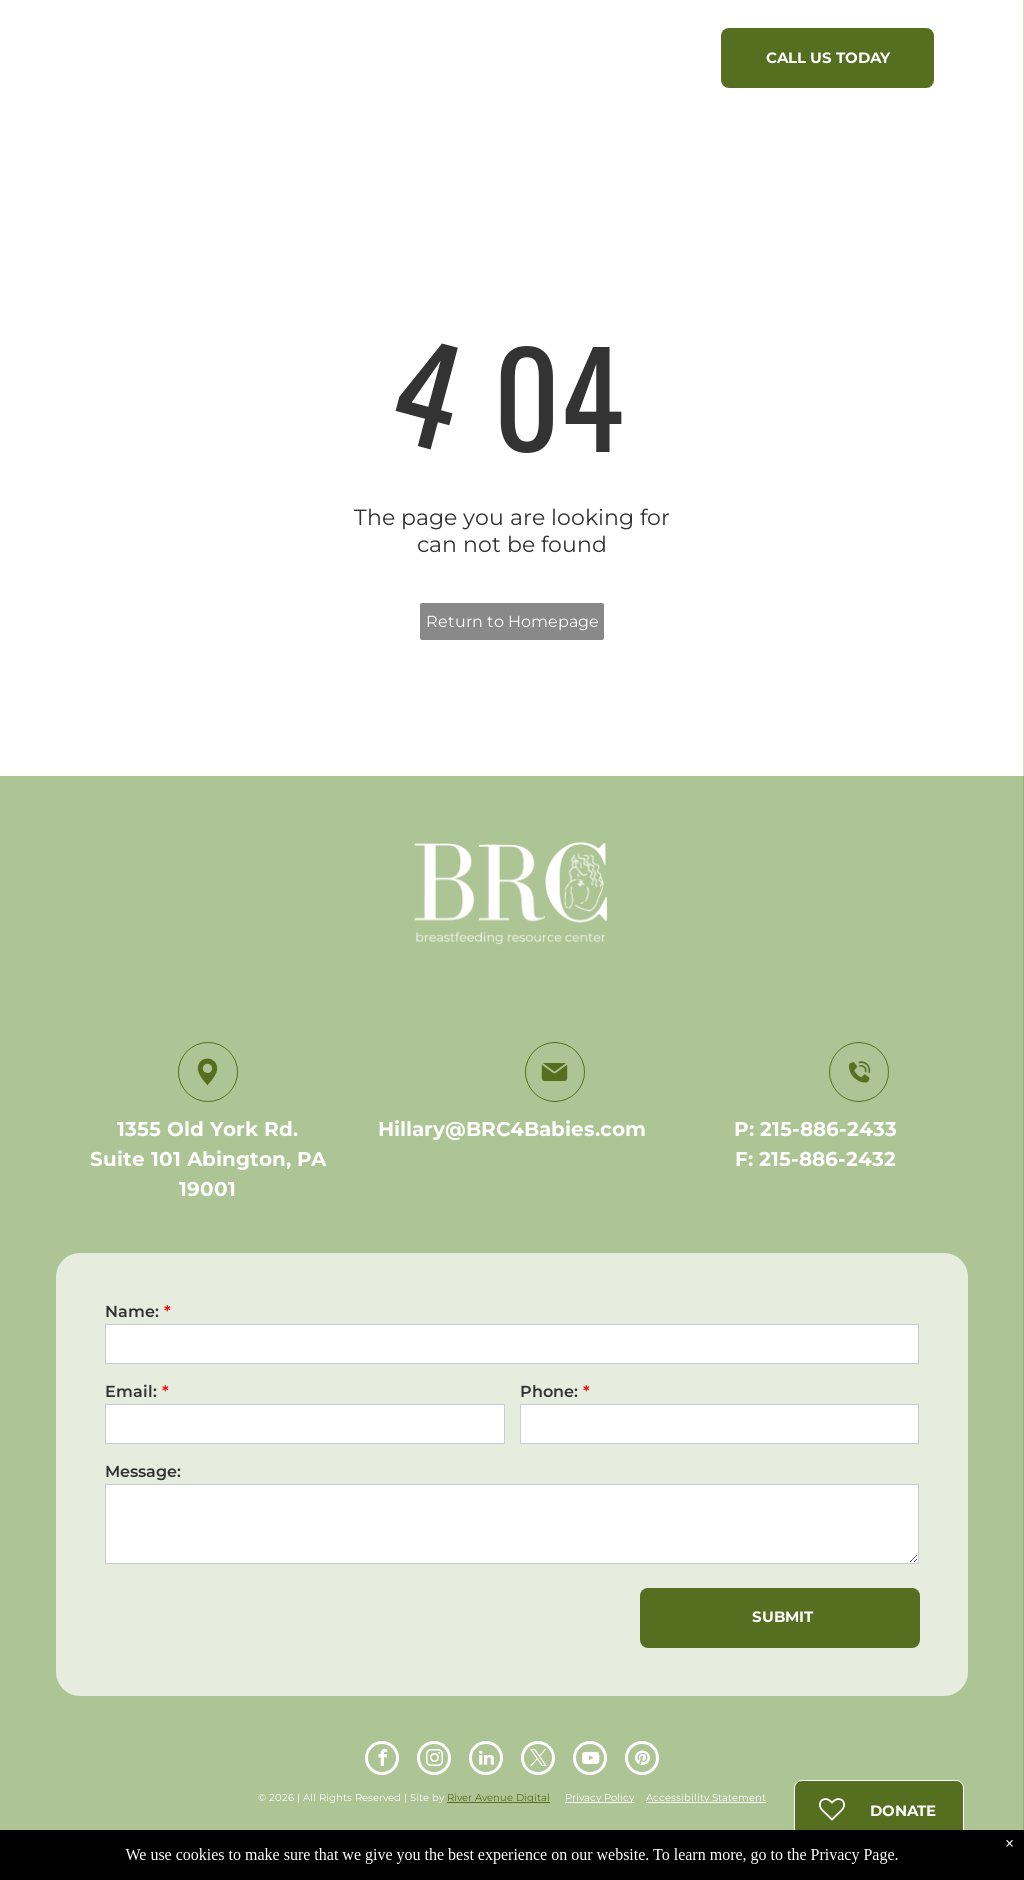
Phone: (549, 1391)
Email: (131, 1391)
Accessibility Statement (706, 1797)
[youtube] (590, 1760)
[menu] (980, 63)
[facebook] (382, 1760)
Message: (143, 1471)
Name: (132, 1311)
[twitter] (538, 1760)
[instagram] (434, 1760)
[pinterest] (642, 1760)
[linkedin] (486, 1760)
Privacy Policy (599, 1797)
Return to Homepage (512, 621)
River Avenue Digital (498, 1797)
